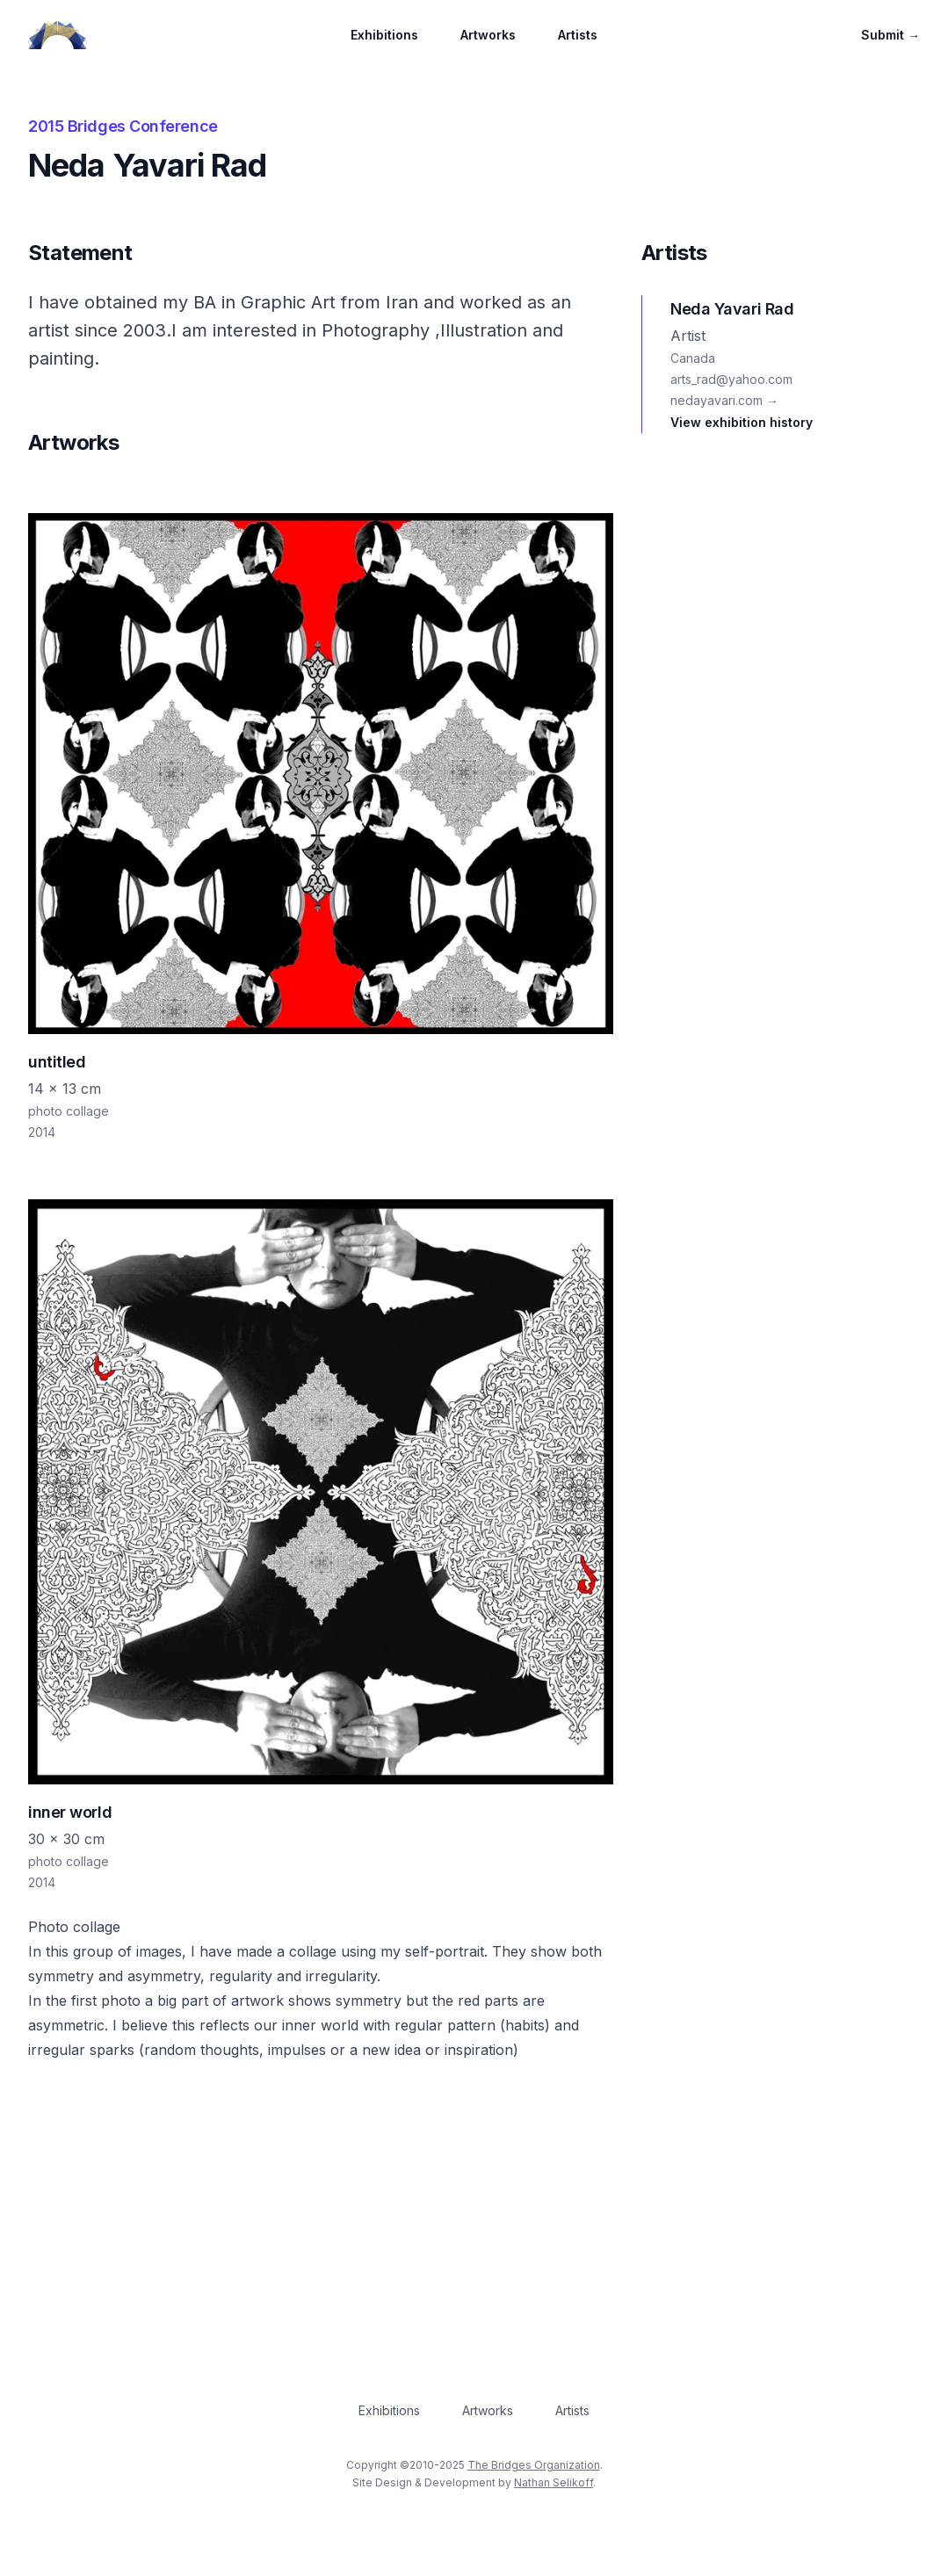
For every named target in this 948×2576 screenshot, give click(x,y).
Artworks (488, 34)
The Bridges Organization (533, 2464)
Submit (890, 34)
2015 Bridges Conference (123, 126)
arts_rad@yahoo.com (731, 379)
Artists (577, 34)
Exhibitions (384, 34)
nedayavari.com (724, 400)
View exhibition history (741, 422)
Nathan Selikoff (553, 2482)
